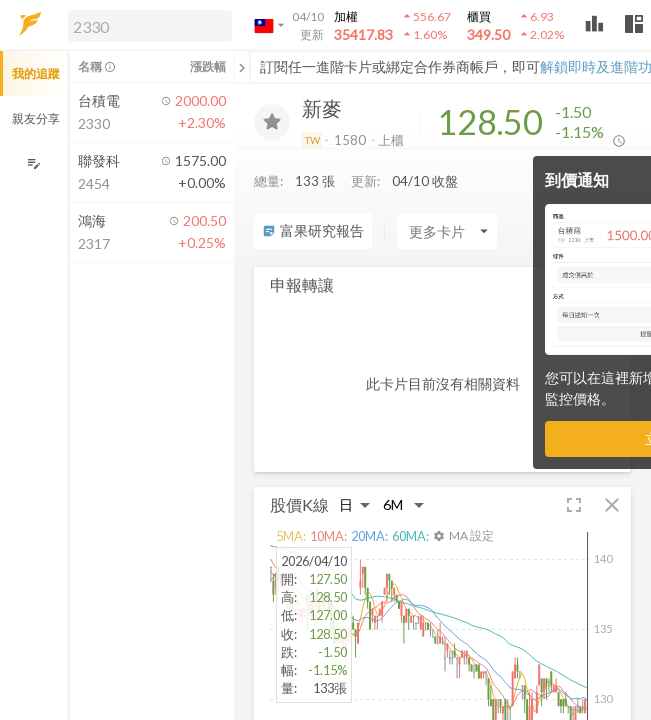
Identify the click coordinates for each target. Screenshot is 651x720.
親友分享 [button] (36, 118)
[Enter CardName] (447, 231)
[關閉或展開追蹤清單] (242, 67)
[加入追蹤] (272, 122)
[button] (146, 25)
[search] (150, 26)
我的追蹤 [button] (36, 73)
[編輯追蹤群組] (33, 163)
